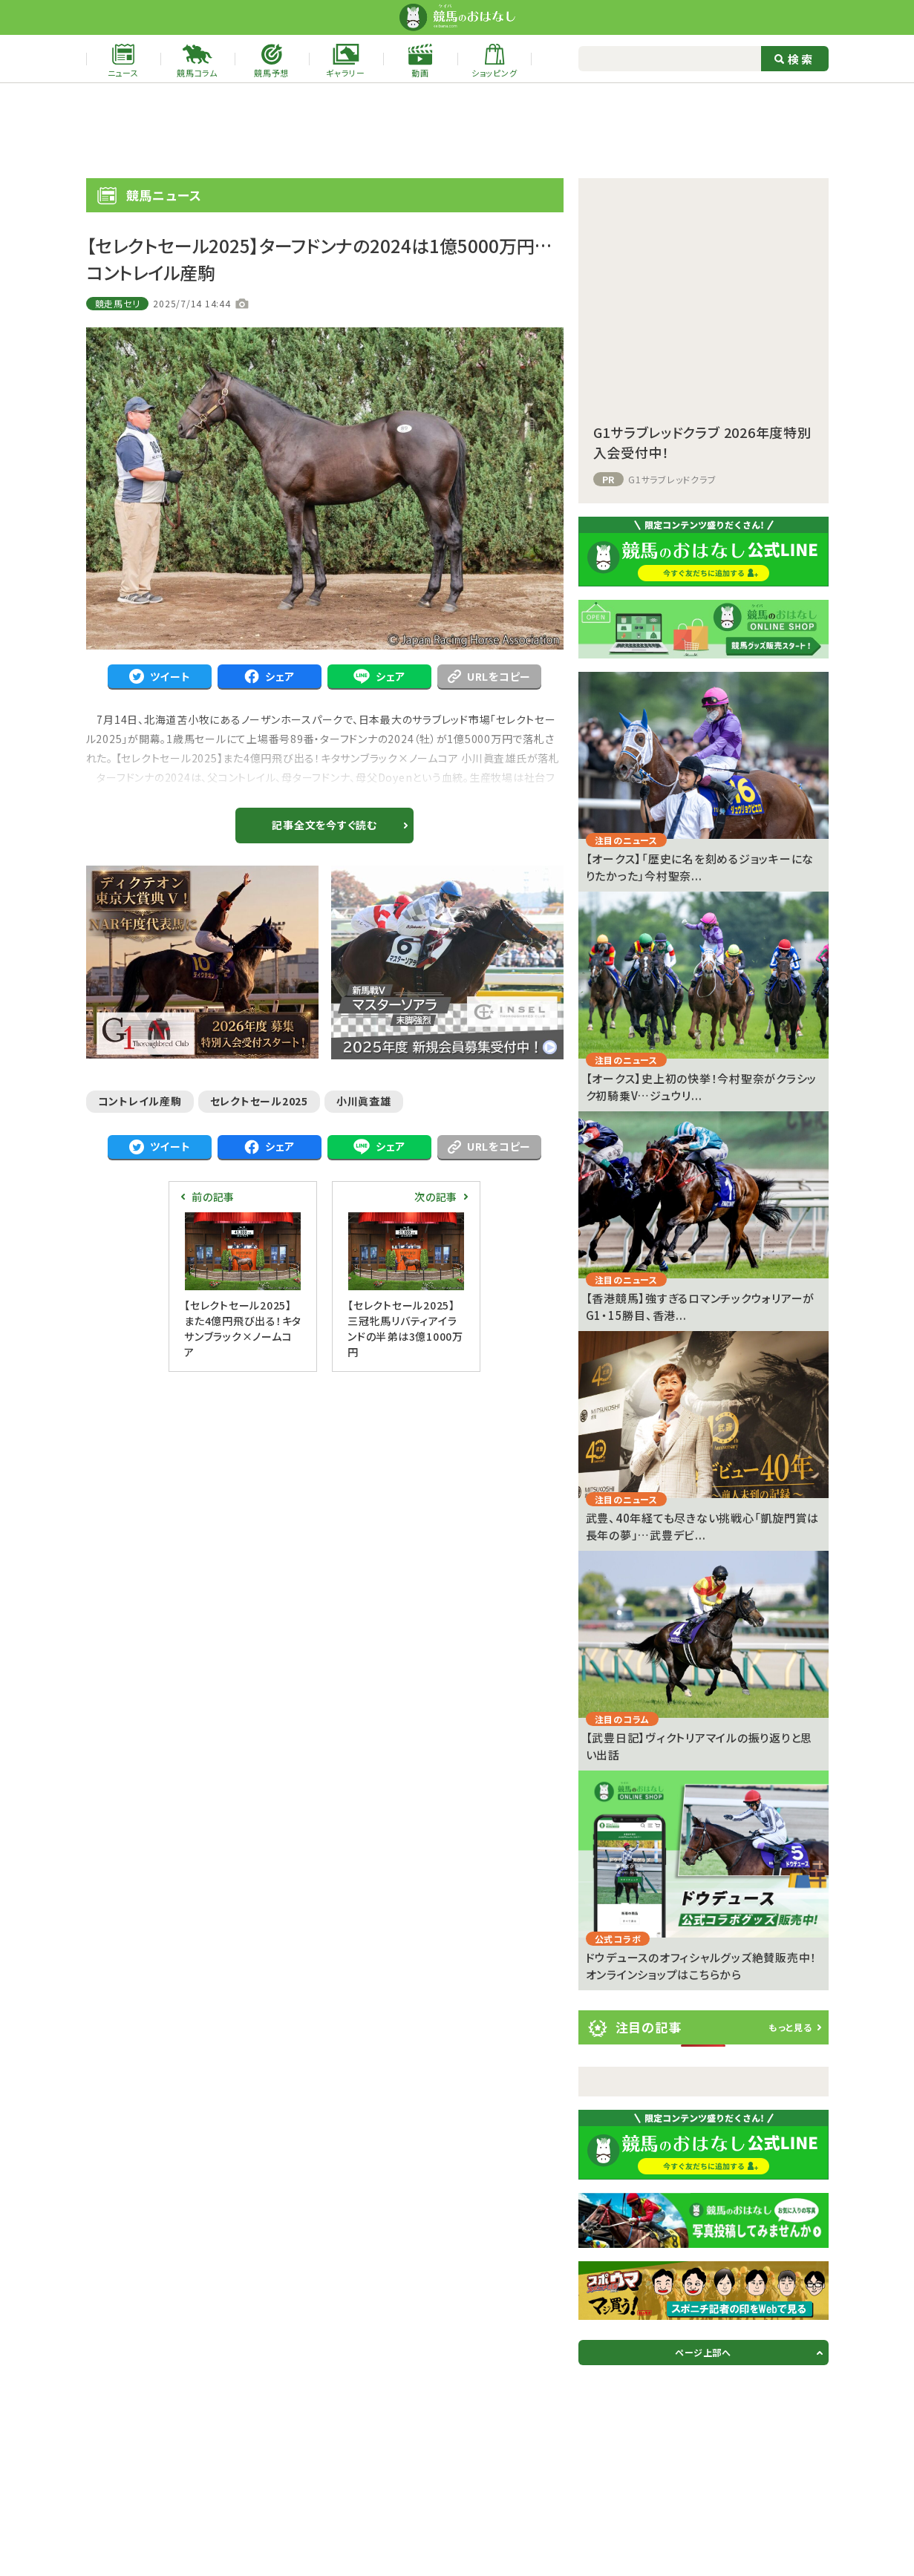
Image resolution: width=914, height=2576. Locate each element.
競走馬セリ (117, 303)
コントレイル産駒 (140, 1101)
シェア (269, 676)
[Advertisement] (457, 130)
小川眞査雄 (363, 1101)
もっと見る (790, 2027)
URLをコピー (489, 676)
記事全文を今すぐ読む (324, 824)
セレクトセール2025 (259, 1101)
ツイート (160, 676)
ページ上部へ (703, 2352)
